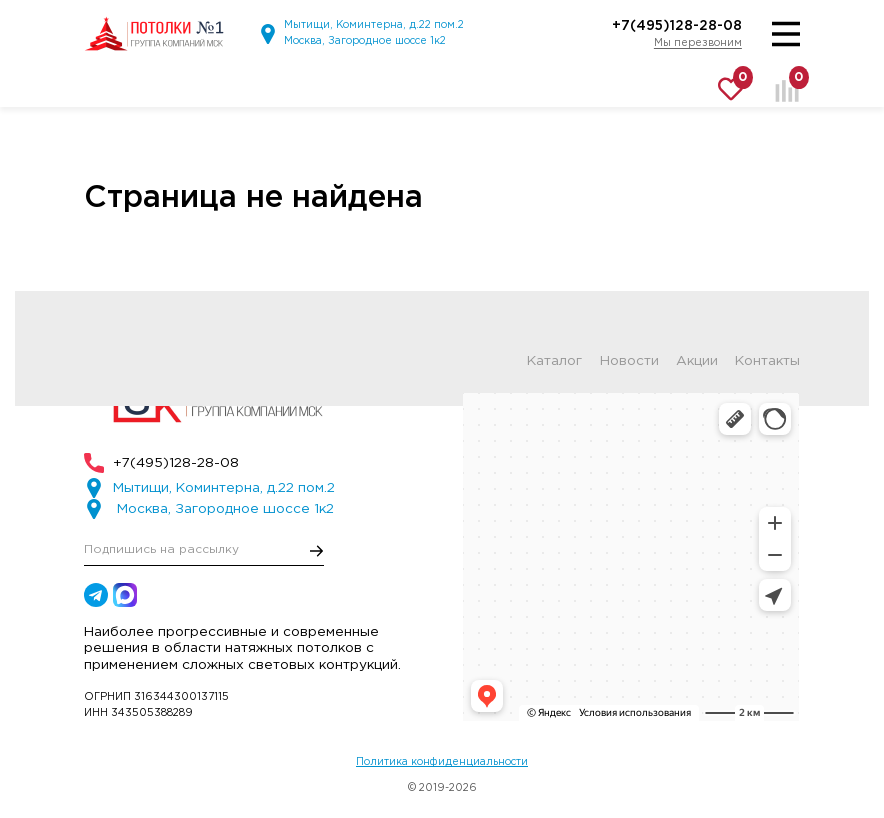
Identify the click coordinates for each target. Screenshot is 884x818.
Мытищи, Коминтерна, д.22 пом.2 (374, 25)
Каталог (554, 361)
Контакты (767, 361)
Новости (629, 361)
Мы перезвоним (698, 43)
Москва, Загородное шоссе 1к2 (365, 41)
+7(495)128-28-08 (677, 26)
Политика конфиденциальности (442, 762)
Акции (697, 361)
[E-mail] (204, 550)
